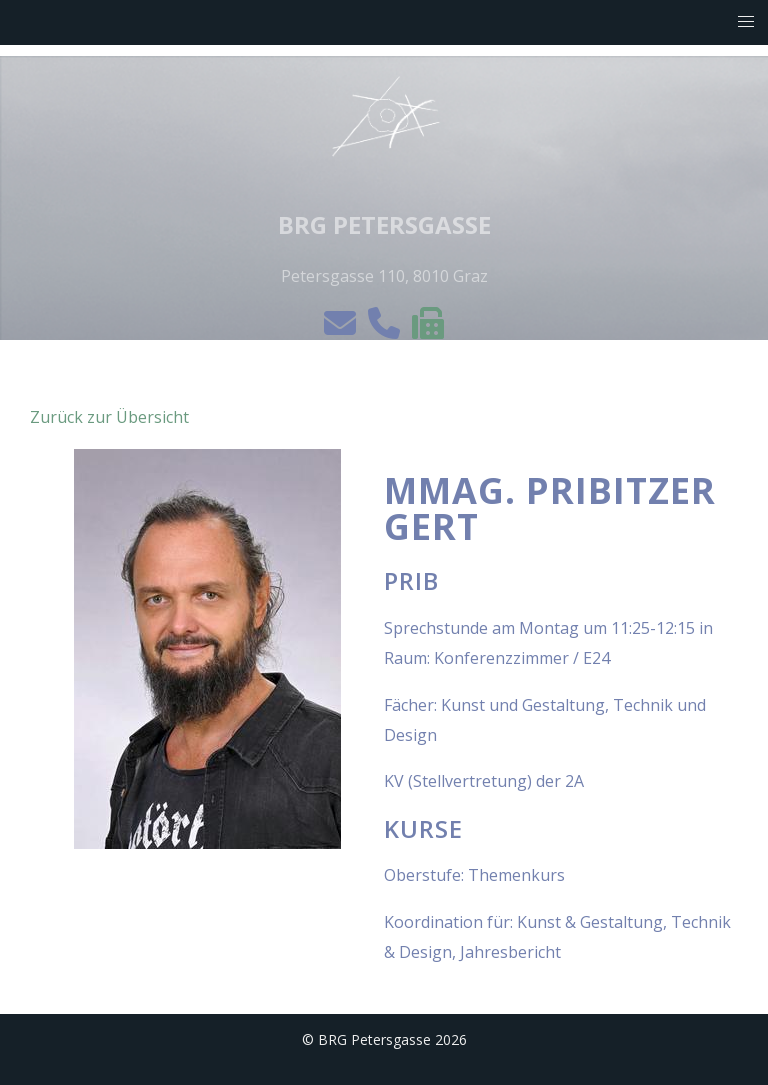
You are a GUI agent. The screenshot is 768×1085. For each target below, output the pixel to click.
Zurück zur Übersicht (109, 417)
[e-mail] (342, 329)
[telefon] (386, 329)
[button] (746, 22)
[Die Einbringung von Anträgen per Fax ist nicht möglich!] (428, 329)
